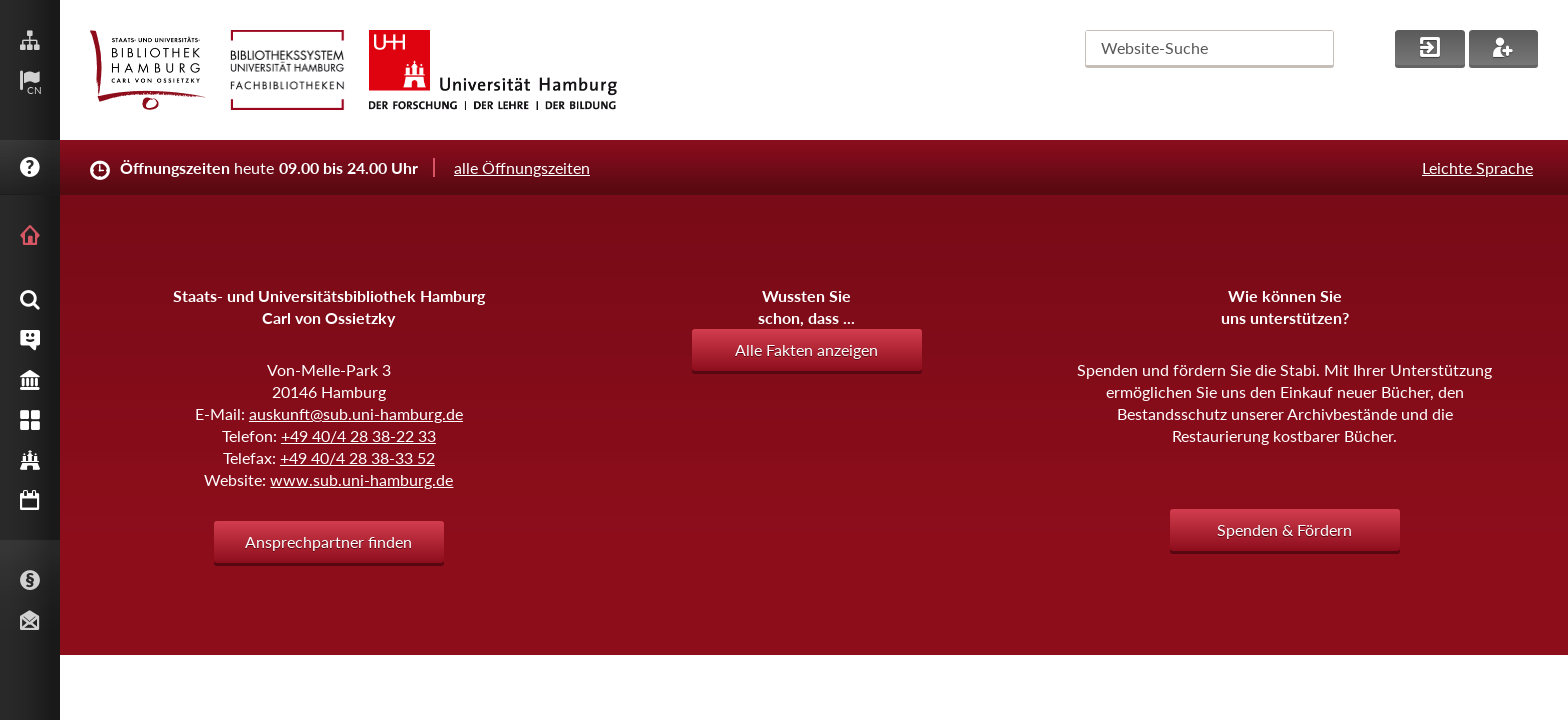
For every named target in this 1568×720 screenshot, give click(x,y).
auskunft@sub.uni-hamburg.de (356, 413)
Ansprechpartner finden (328, 541)
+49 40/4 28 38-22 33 (358, 435)
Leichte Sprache (1477, 167)
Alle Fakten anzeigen (806, 349)
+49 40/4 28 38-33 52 (357, 457)
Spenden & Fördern (1284, 529)
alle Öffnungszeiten (522, 167)
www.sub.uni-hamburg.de (361, 479)
